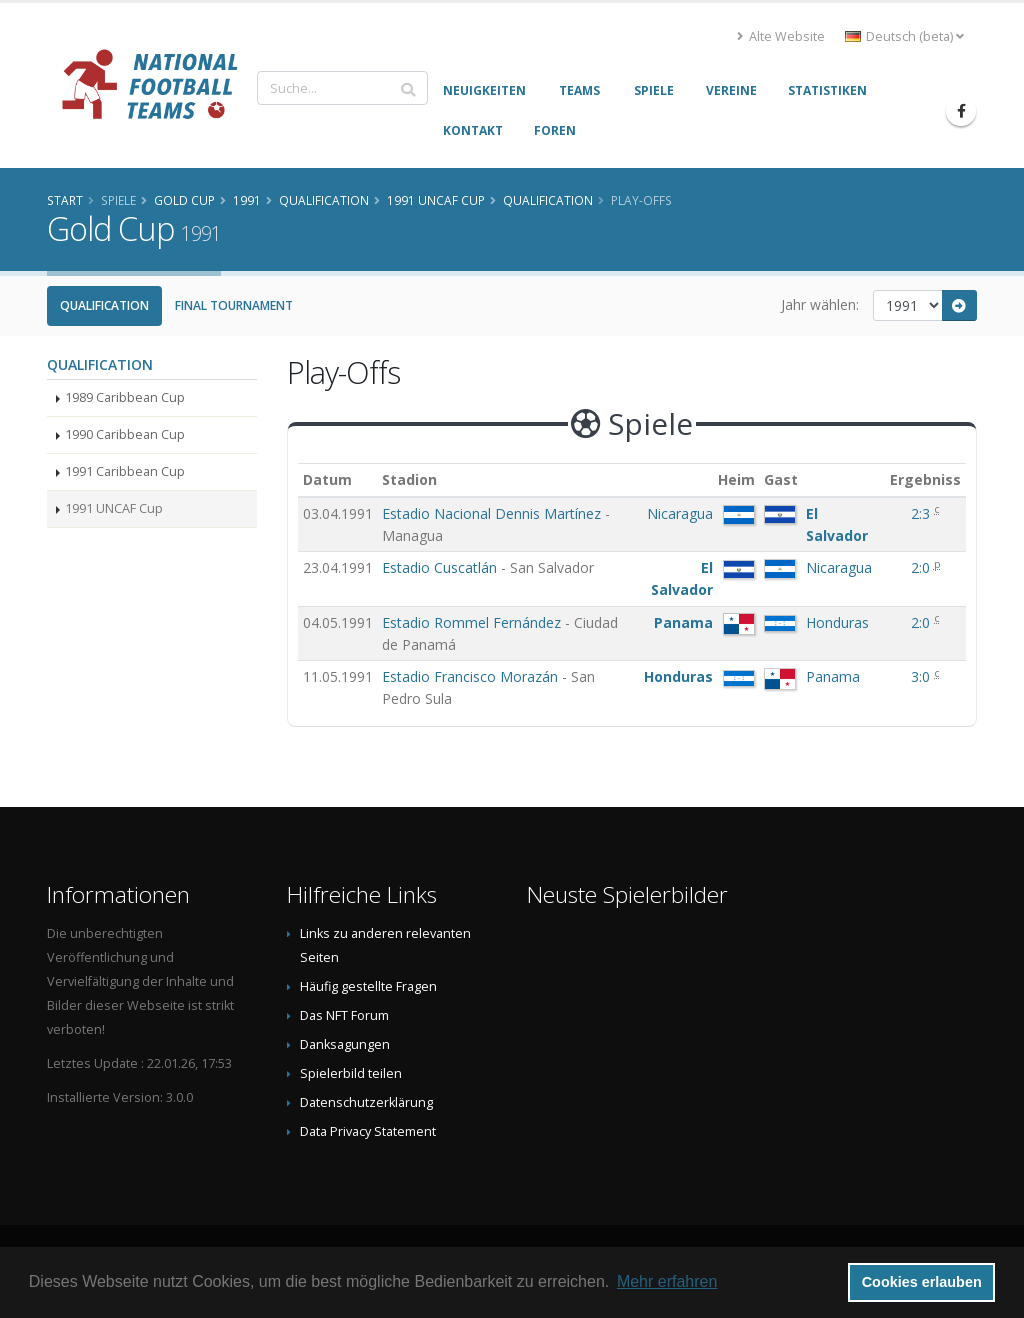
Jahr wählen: (820, 304)
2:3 (922, 513)
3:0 (922, 676)
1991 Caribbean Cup (125, 471)
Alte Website (781, 36)
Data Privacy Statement (368, 1131)
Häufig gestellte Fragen (368, 986)
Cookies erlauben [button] (922, 1282)
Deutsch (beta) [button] (904, 36)
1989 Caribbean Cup (125, 397)
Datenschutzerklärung (366, 1102)
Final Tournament (234, 305)
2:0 (922, 567)
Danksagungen (345, 1044)
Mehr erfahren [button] (667, 1281)
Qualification (104, 305)
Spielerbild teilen (351, 1073)
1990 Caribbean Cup (125, 434)
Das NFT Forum (344, 1015)
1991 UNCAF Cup (114, 508)
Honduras (837, 622)
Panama (683, 622)
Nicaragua (680, 513)
